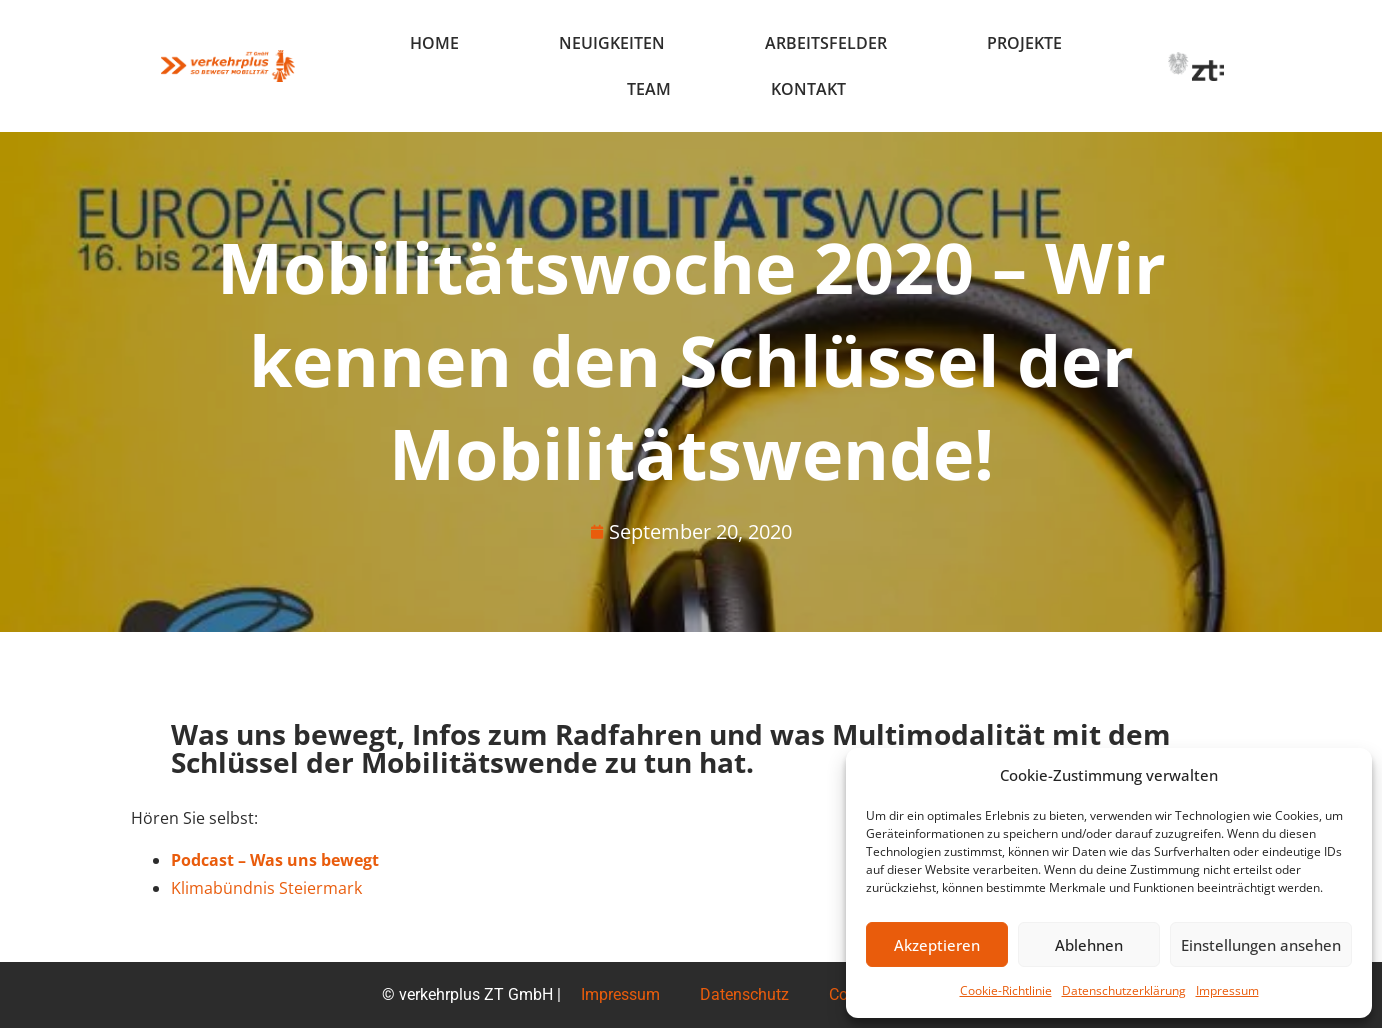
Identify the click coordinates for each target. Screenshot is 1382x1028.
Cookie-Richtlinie (1006, 990)
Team (649, 89)
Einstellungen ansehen (1261, 945)
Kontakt (808, 89)
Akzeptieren (937, 945)
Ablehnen (1089, 945)
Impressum (1227, 990)
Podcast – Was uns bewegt (275, 860)
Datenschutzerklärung (1124, 990)
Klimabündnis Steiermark (266, 888)
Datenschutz (744, 994)
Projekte (1024, 43)
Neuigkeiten (612, 43)
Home (434, 43)
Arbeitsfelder (826, 43)
